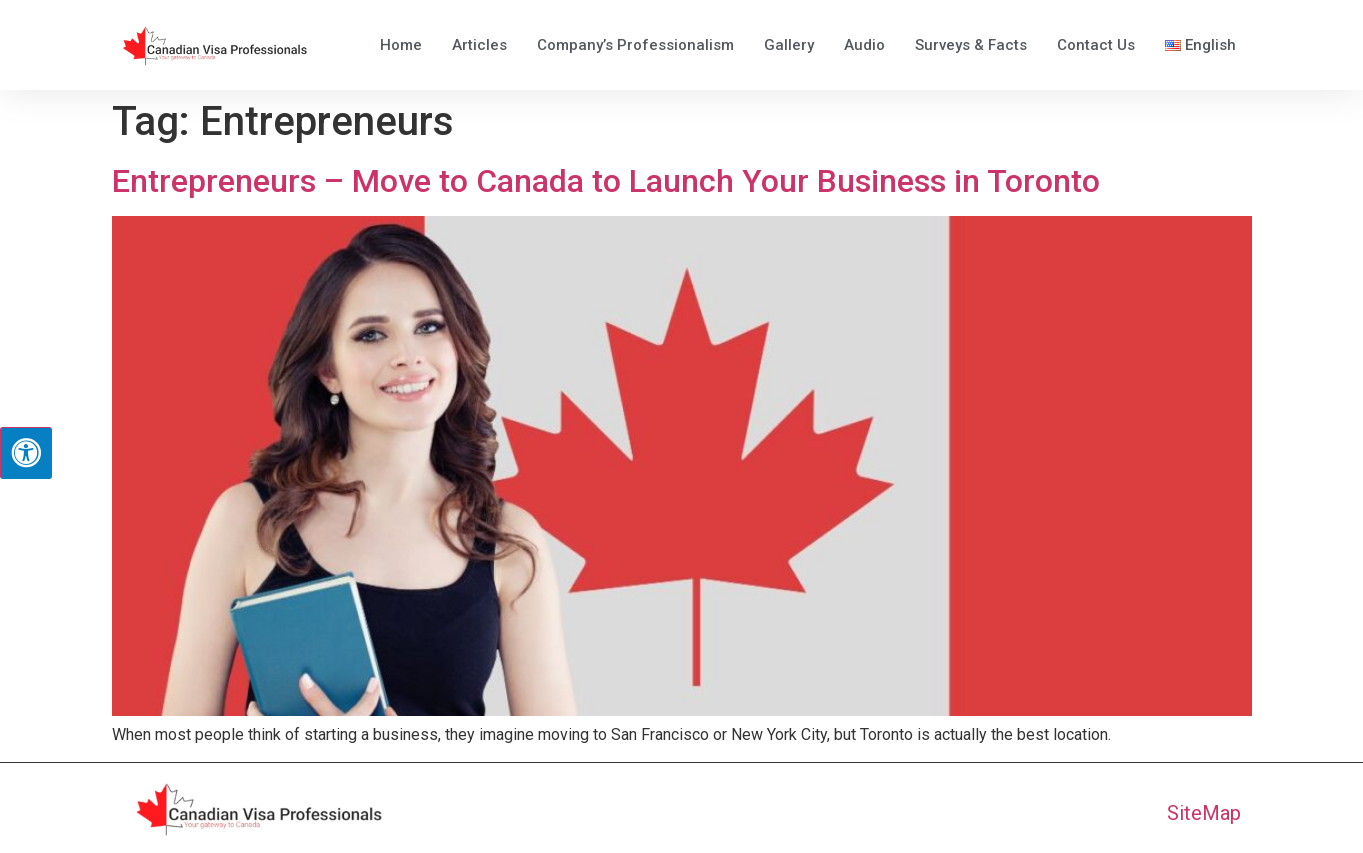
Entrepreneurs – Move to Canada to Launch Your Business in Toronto (606, 181)
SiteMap (1204, 813)
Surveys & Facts (971, 45)
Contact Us (1096, 45)
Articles (479, 45)
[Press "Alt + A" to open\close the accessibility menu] (26, 453)
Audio (864, 45)
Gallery (789, 45)
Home (401, 45)
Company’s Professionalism (635, 45)
